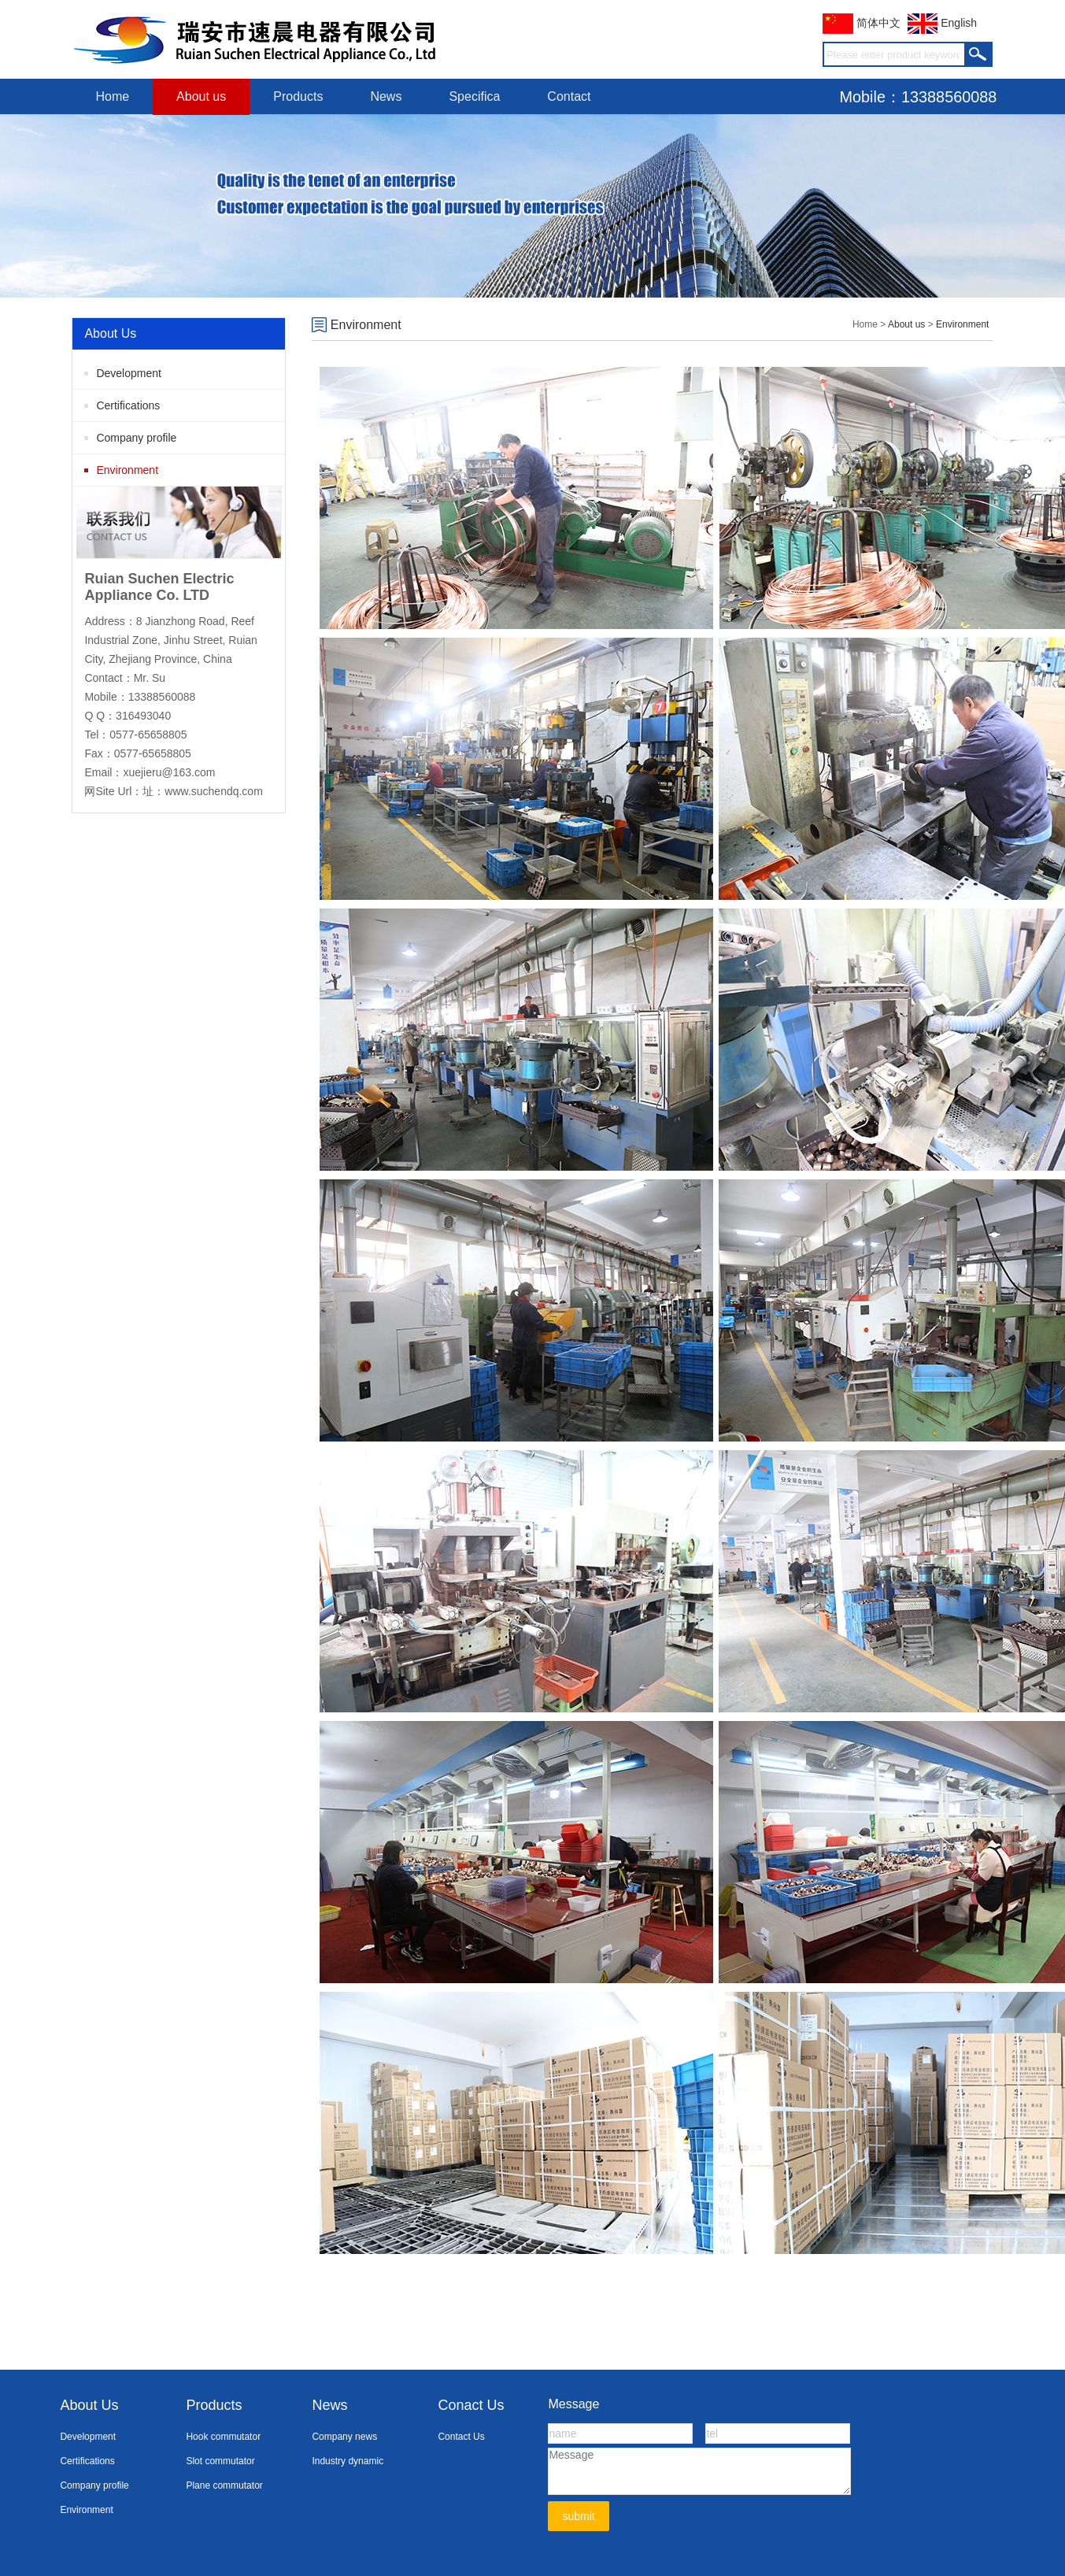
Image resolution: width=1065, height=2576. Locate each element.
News (385, 96)
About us (201, 96)
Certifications (128, 405)
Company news (344, 2436)
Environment (127, 470)
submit (578, 2516)
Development (128, 373)
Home (112, 96)
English (942, 23)
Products (298, 96)
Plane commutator (224, 2485)
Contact (568, 96)
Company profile (136, 437)
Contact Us (461, 2436)
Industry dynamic (347, 2461)
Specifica (474, 96)
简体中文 (861, 23)
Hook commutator (223, 2436)
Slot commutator (220, 2461)
